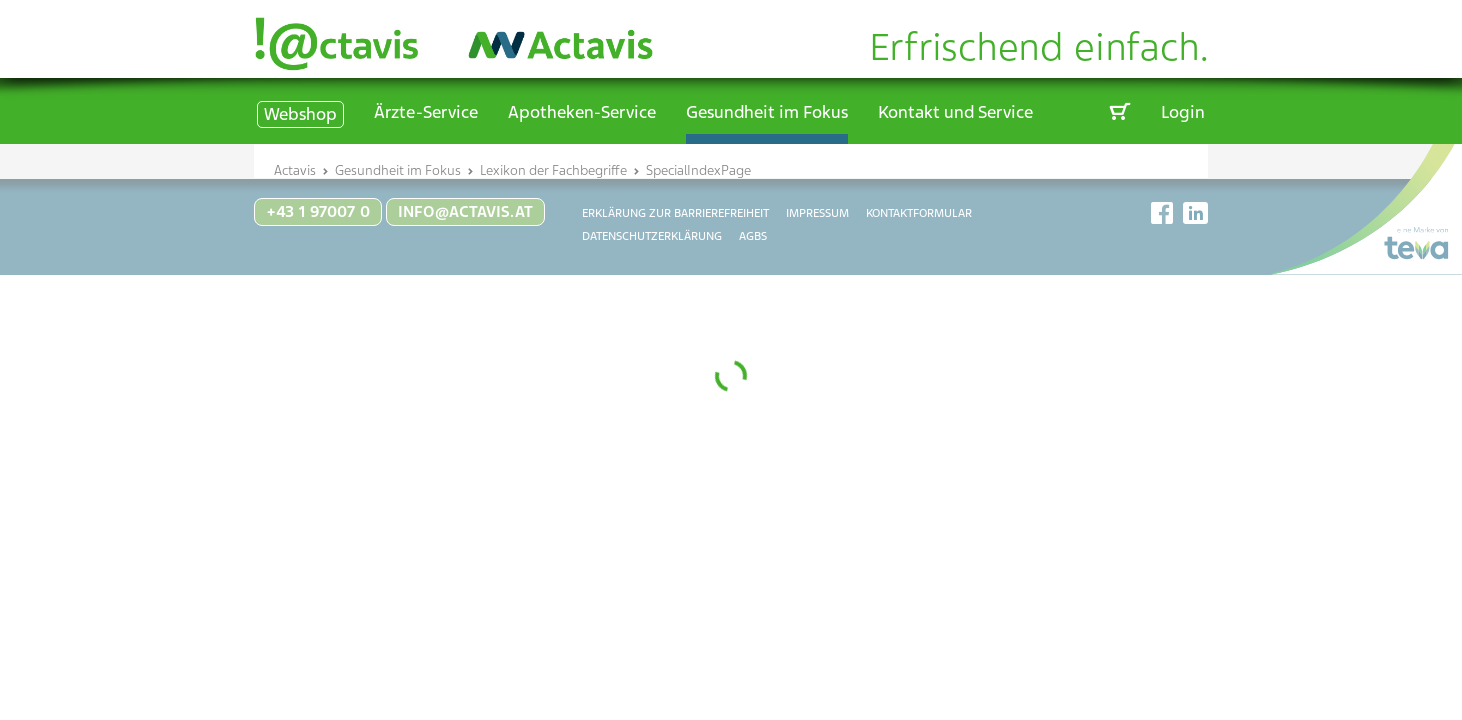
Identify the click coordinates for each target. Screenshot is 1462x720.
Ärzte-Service (426, 112)
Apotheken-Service (582, 112)
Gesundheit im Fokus (767, 112)
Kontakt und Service (955, 112)
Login (1183, 112)
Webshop (300, 114)
